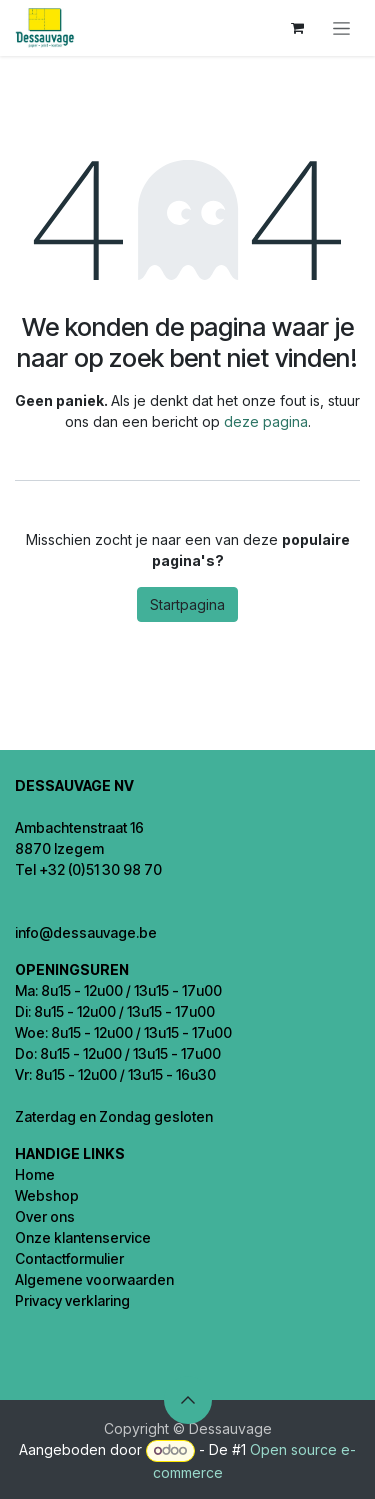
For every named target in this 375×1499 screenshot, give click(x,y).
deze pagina (266, 421)
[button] (188, 1400)
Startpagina (187, 604)
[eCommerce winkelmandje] (297, 28)
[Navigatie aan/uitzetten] (341, 28)
